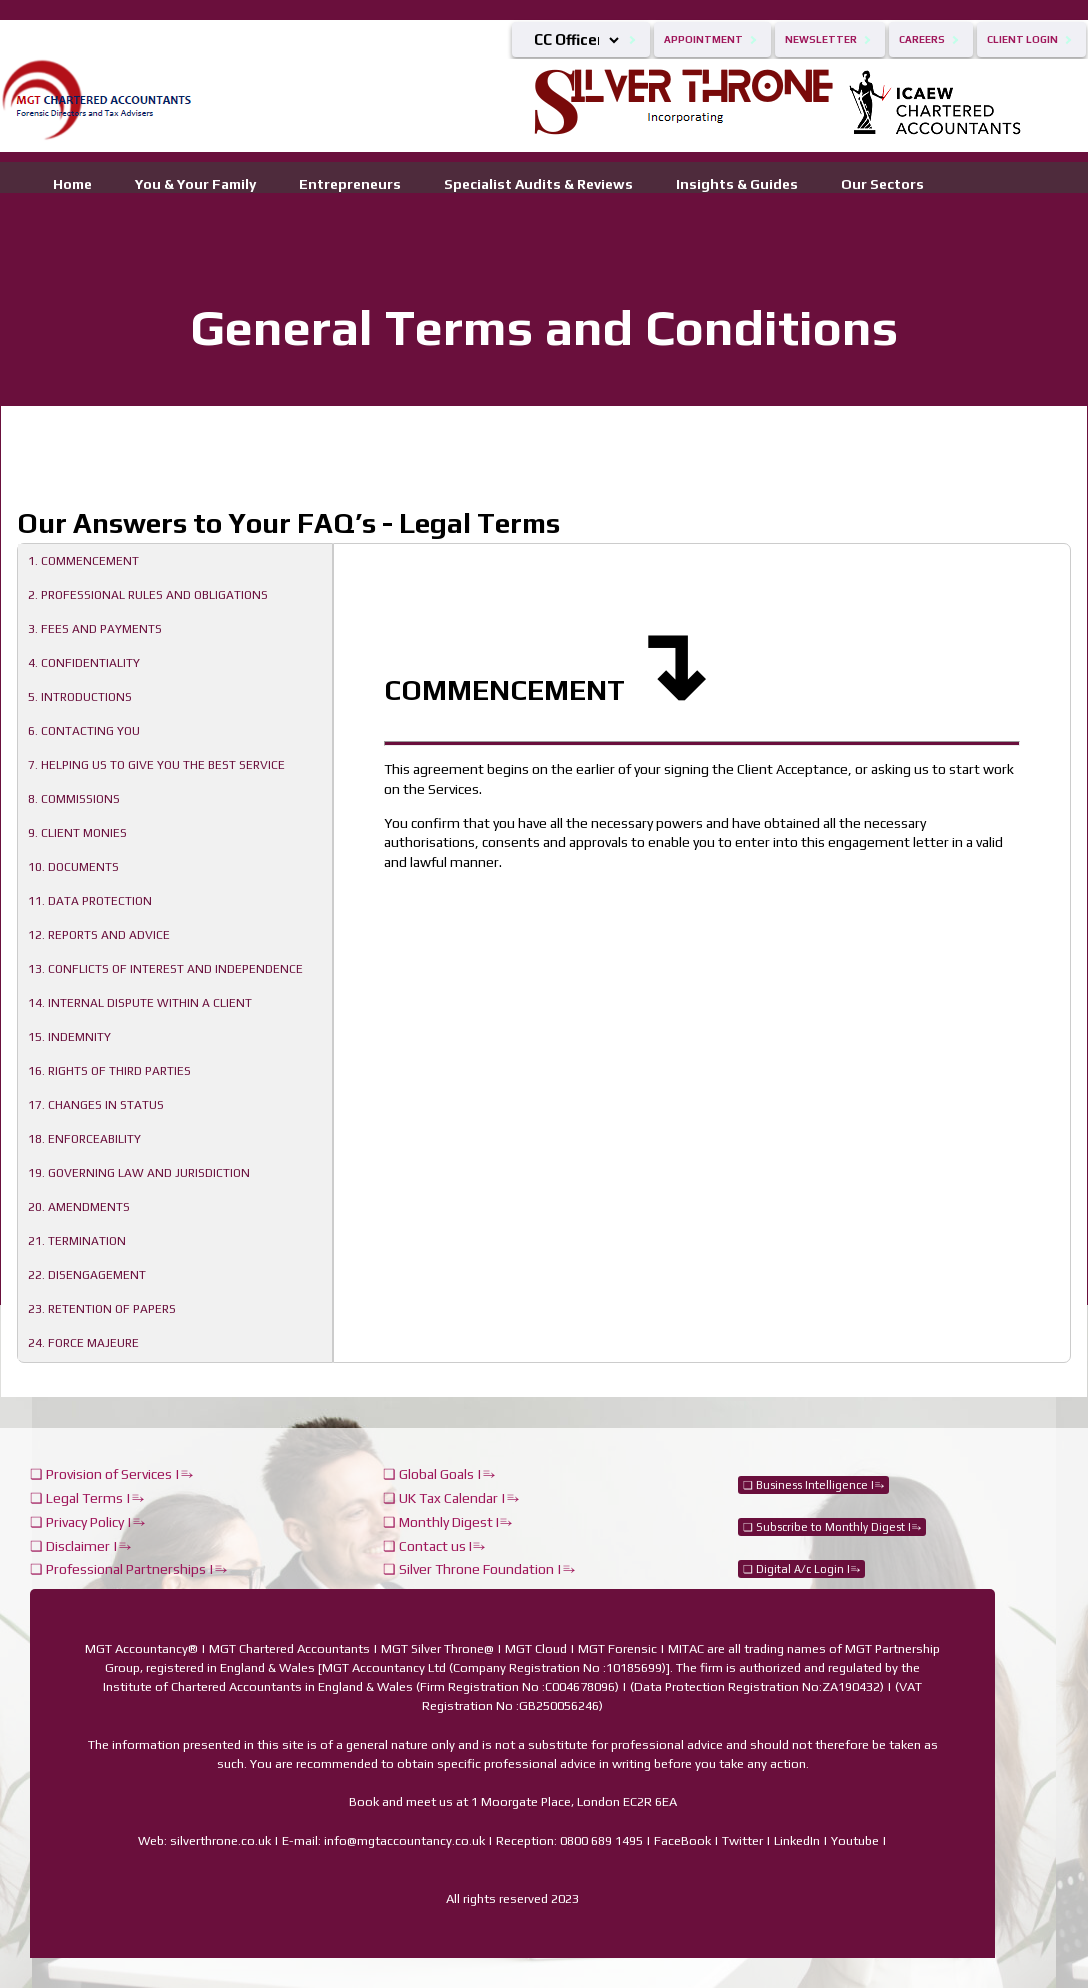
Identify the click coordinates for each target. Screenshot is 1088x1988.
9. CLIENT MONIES (77, 833)
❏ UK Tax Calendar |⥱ (451, 1498)
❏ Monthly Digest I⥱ (447, 1522)
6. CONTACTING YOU (84, 731)
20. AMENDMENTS (79, 1207)
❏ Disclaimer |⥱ (80, 1546)
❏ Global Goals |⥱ (439, 1474)
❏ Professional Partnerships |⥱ (128, 1569)
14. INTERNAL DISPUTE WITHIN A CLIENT (140, 1003)
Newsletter (821, 39)
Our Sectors (882, 182)
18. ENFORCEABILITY (84, 1139)
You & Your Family (195, 182)
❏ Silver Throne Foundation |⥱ (479, 1569)
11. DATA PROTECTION (90, 901)
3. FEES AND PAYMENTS (95, 629)
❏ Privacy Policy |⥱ (87, 1522)
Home (72, 182)
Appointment (703, 39)
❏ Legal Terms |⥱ (87, 1498)
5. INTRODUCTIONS (80, 697)
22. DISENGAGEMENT (87, 1275)
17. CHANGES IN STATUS (96, 1105)
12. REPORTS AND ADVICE (99, 935)
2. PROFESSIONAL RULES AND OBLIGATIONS (148, 595)
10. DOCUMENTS (73, 867)
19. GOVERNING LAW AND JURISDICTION (139, 1173)
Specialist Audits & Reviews (538, 182)
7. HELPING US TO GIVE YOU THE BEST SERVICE (156, 765)
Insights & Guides (737, 182)
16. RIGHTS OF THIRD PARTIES (109, 1071)
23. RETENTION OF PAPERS (102, 1309)
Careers (922, 39)
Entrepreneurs (350, 182)
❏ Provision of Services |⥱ (111, 1474)
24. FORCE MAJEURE (83, 1343)
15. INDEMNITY (69, 1037)
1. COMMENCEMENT (83, 561)
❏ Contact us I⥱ (434, 1546)
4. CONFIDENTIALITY (84, 663)
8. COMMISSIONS (74, 799)
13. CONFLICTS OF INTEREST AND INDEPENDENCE (165, 969)
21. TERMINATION (77, 1241)
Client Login (1022, 39)
